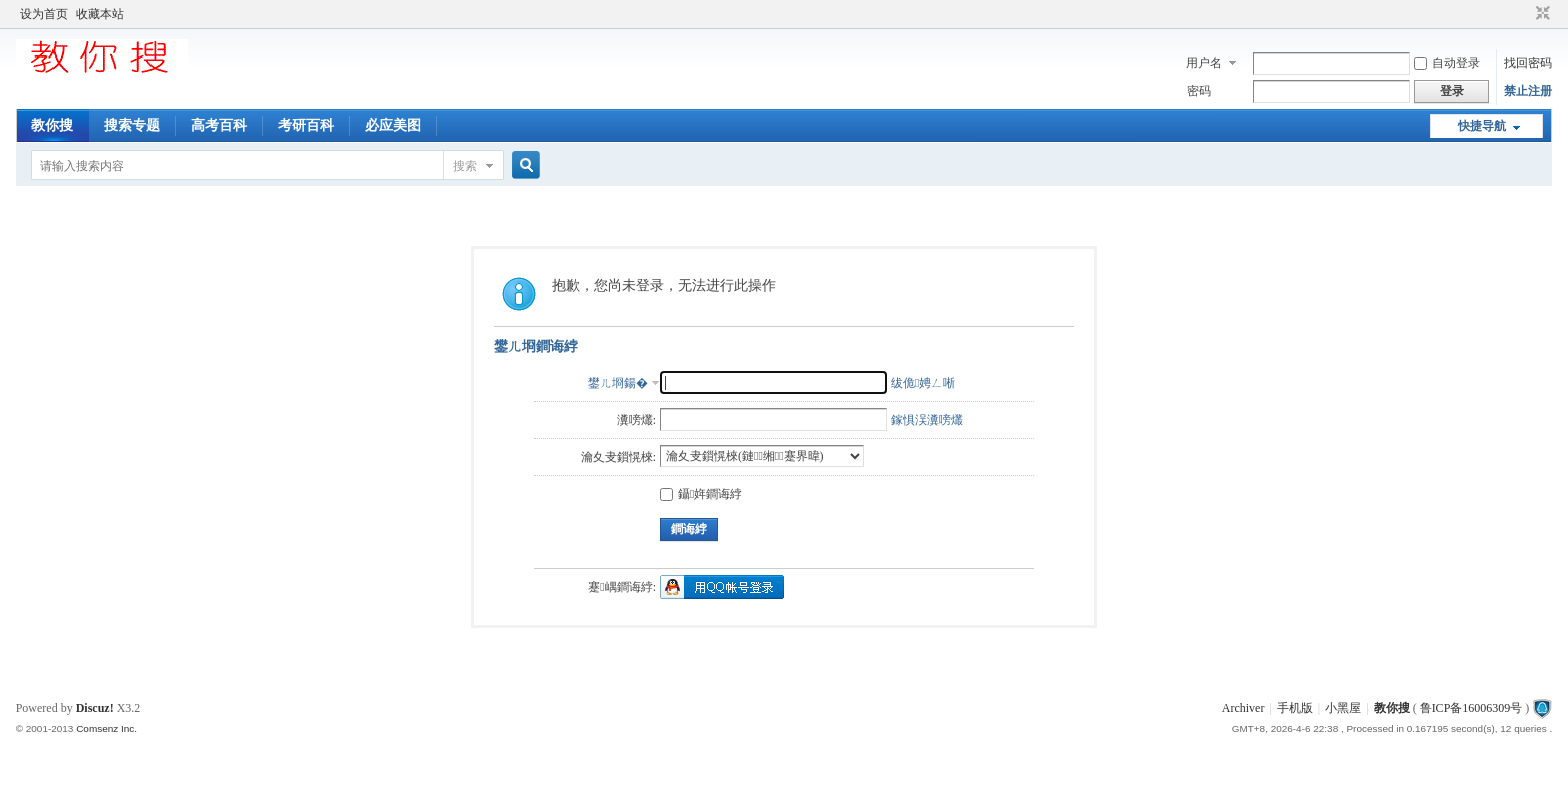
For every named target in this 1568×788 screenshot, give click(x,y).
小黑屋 (1343, 708)
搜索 (465, 166)
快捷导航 (1482, 126)
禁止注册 (1528, 91)
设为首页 (44, 14)
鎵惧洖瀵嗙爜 (927, 420)
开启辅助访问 (1524, 14)
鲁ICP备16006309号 (1471, 708)
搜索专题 (132, 125)
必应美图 (393, 125)
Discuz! (95, 708)
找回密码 (1528, 63)
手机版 (1295, 708)
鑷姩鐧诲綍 (701, 494)
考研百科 (306, 125)
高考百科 (219, 125)
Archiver (1243, 708)
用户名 (1204, 63)
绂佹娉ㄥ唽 (923, 383)
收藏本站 (100, 14)
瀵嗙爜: (636, 420)
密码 (1199, 91)
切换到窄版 (1540, 14)
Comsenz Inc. (106, 728)
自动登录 (1447, 63)
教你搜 (52, 125)
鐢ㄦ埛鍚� (618, 383)
